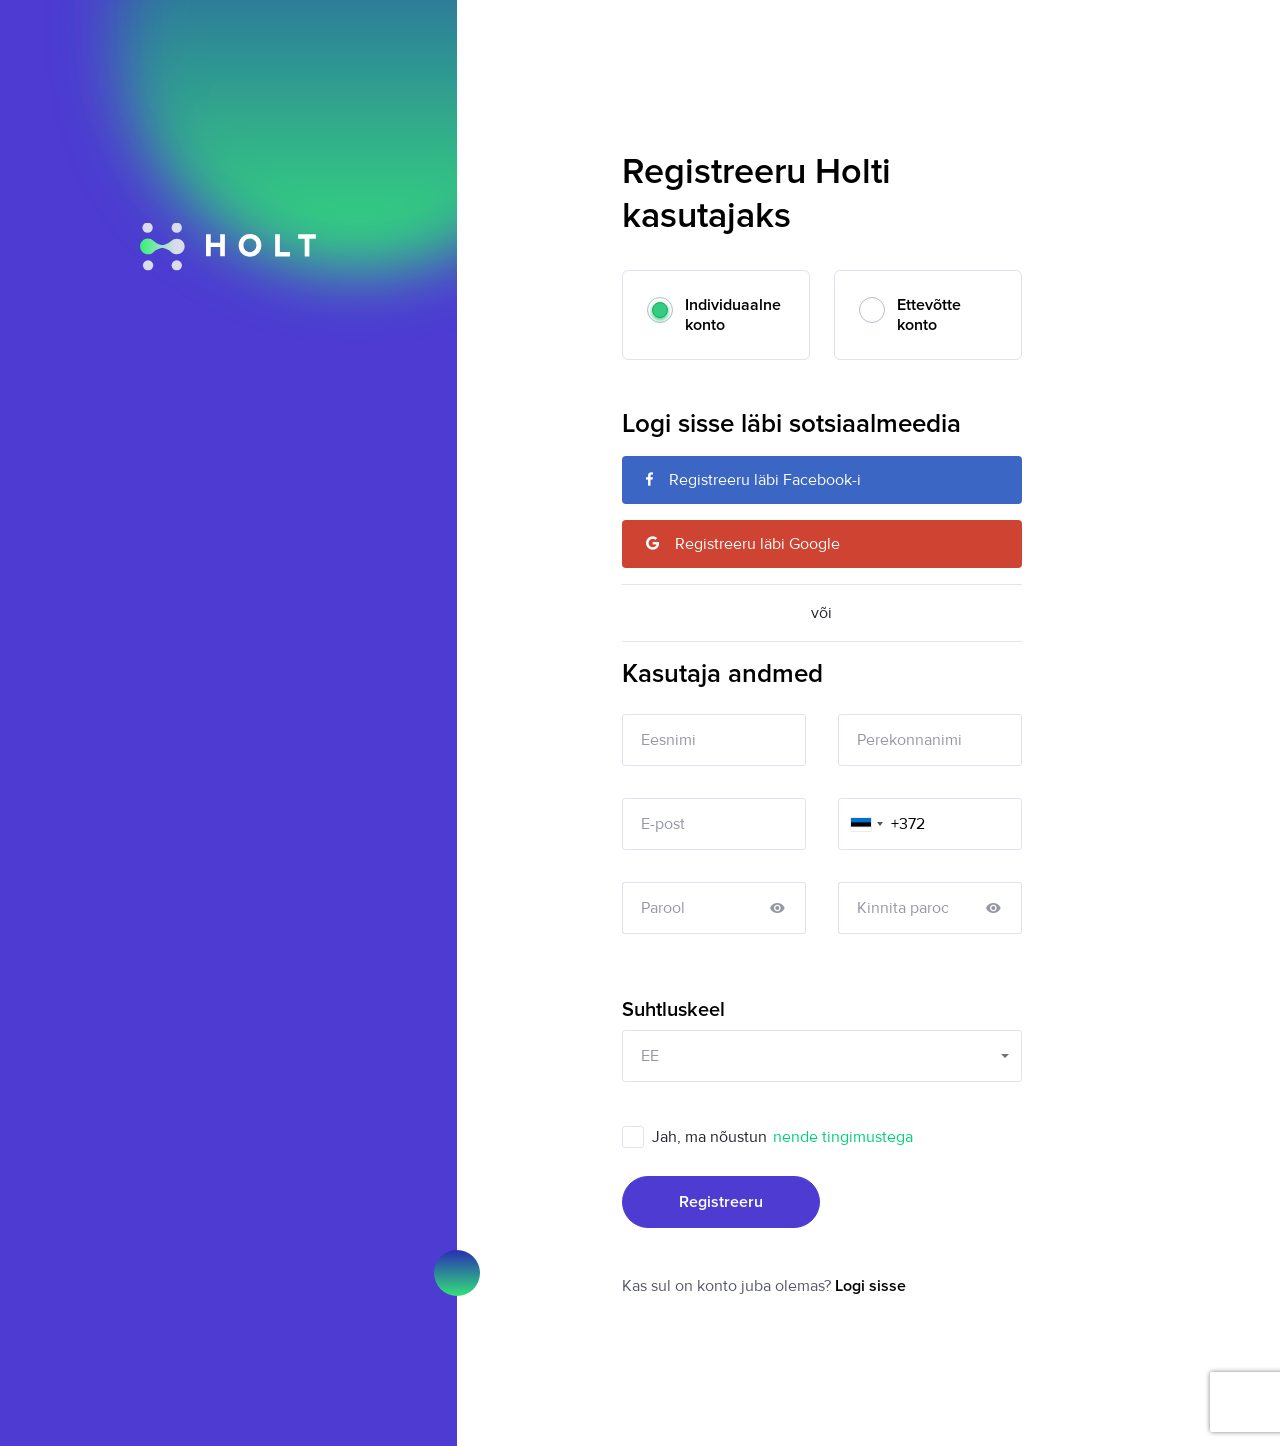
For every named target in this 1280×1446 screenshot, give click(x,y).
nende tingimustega (843, 1137)
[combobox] (864, 824)
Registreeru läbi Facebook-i (753, 480)
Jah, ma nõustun (785, 1137)
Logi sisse (870, 1286)
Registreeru (721, 1202)
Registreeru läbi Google (743, 544)
